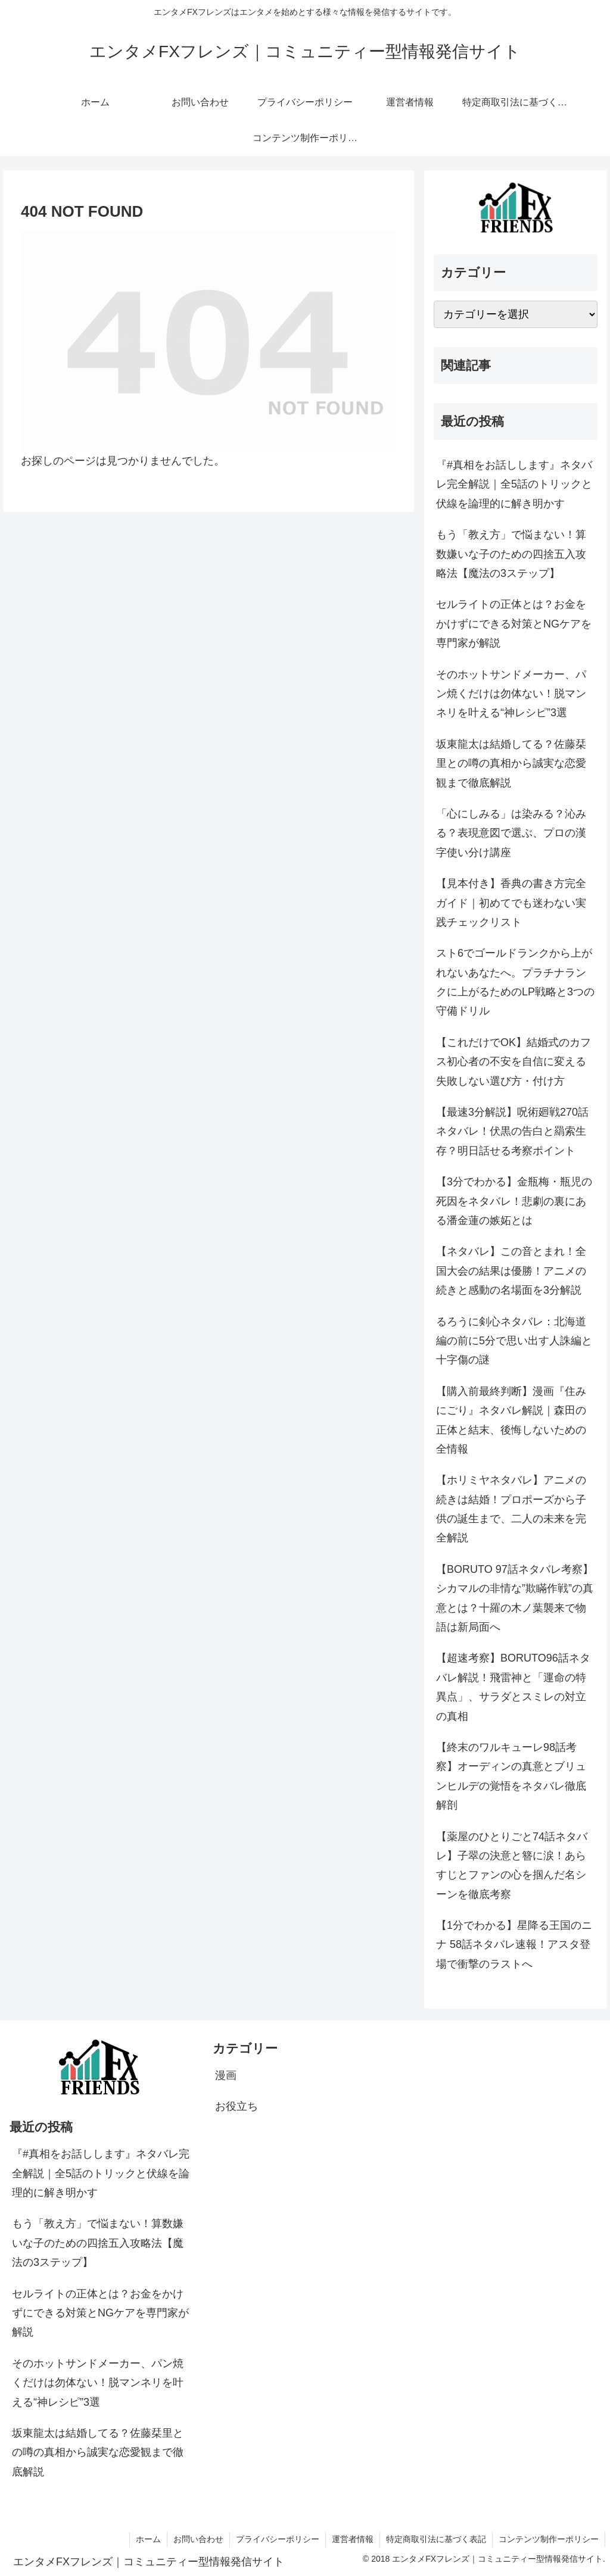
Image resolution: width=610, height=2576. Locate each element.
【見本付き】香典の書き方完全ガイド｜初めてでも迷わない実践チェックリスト (511, 903)
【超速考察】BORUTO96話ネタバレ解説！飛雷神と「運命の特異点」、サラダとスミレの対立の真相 (513, 1687)
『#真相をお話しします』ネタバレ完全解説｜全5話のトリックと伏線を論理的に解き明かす (514, 484)
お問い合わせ (198, 2539)
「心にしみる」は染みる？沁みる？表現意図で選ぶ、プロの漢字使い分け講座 (511, 833)
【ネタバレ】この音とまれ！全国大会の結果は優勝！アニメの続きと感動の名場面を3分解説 (511, 1270)
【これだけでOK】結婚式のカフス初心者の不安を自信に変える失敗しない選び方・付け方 (513, 1061)
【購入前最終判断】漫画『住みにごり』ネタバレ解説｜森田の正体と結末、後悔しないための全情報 (511, 1420)
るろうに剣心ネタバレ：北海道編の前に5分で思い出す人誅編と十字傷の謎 (514, 1341)
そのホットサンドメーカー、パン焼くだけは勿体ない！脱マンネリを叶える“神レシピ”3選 (511, 694)
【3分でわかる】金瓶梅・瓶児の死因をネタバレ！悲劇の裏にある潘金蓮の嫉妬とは (514, 1201)
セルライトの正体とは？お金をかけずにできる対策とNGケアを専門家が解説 (514, 623)
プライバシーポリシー (277, 2539)
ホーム (148, 2539)
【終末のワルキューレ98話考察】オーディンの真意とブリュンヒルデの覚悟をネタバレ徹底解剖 (511, 1776)
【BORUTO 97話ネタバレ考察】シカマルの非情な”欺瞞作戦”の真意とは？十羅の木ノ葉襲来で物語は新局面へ (514, 1598)
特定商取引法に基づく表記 (436, 2539)
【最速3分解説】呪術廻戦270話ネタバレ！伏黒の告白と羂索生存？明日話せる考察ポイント (512, 1131)
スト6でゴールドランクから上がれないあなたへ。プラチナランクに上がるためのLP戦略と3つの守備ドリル (515, 982)
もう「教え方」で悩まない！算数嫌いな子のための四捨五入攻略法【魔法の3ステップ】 (511, 554)
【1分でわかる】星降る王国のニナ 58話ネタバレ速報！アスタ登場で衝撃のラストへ (514, 1944)
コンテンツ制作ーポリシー (549, 2539)
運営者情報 (353, 2539)
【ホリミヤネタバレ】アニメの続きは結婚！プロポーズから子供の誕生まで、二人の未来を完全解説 (511, 1509)
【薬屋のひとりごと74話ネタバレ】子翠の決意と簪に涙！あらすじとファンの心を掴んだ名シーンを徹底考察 (511, 1865)
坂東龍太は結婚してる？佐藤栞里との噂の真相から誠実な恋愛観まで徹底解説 (511, 763)
